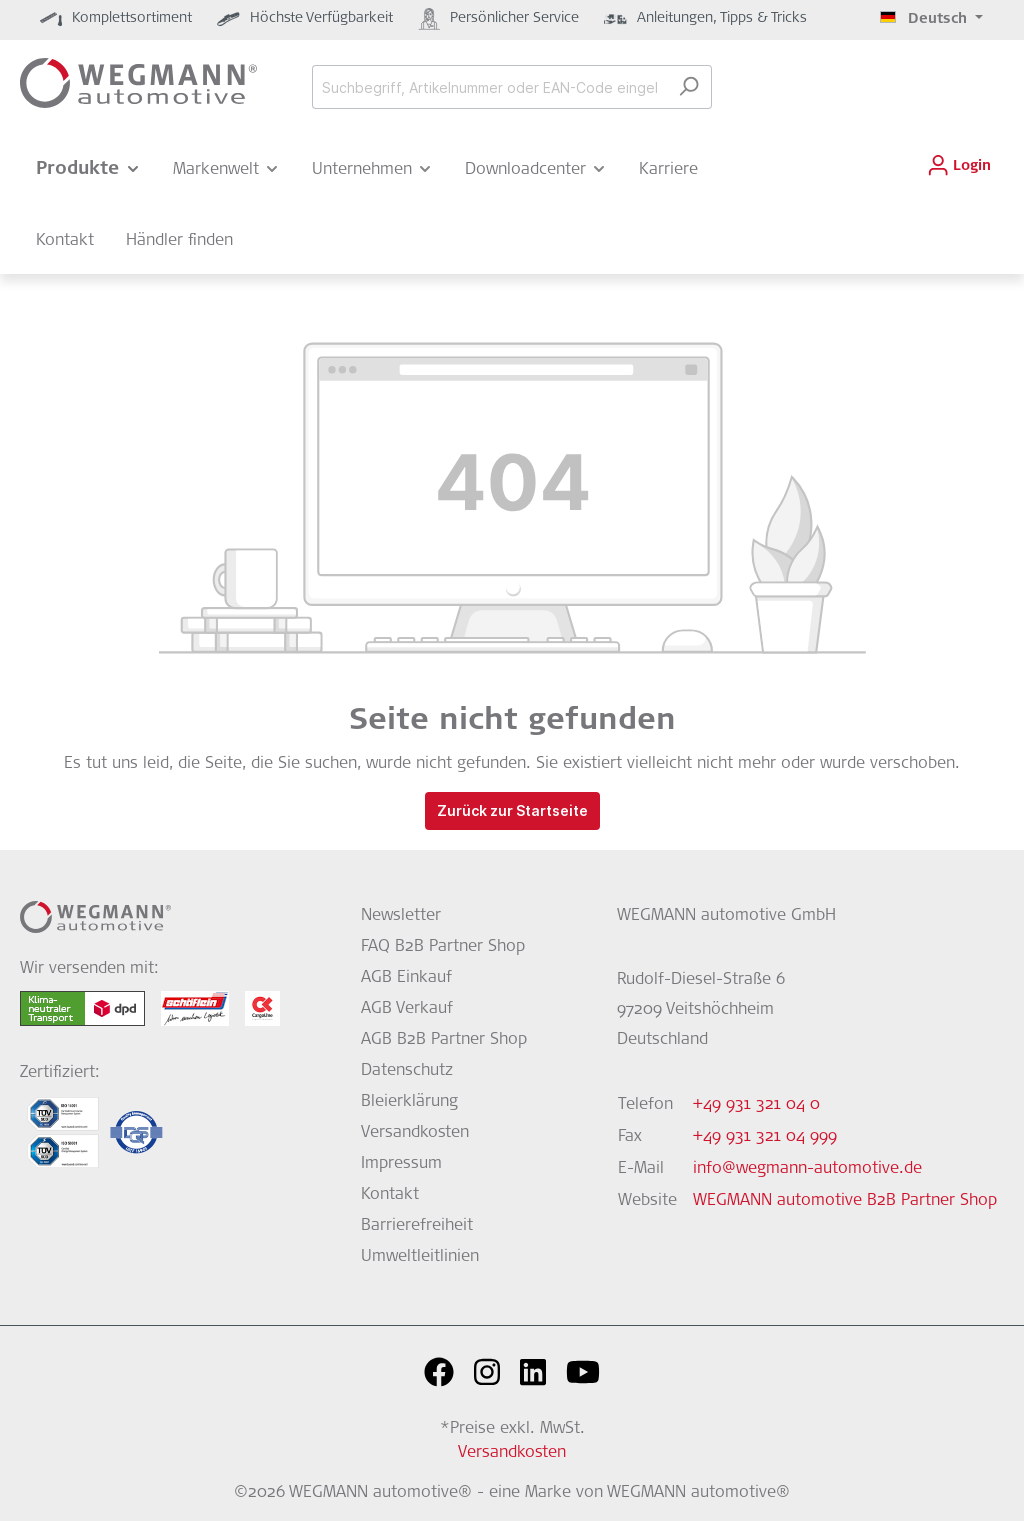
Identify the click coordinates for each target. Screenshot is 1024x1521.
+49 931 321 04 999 (765, 1137)
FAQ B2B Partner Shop (443, 947)
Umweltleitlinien (420, 1257)
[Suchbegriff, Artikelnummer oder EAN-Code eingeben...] (489, 87)
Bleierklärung (409, 1102)
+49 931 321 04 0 (756, 1105)
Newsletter (401, 916)
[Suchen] (688, 87)
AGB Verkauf (407, 1009)
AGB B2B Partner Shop (444, 1040)
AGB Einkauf (406, 978)
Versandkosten (415, 1133)
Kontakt (390, 1195)
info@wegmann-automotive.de (807, 1169)
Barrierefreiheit (417, 1226)
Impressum (401, 1164)
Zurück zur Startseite (512, 810)
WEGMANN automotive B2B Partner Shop (845, 1201)
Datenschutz (407, 1071)
